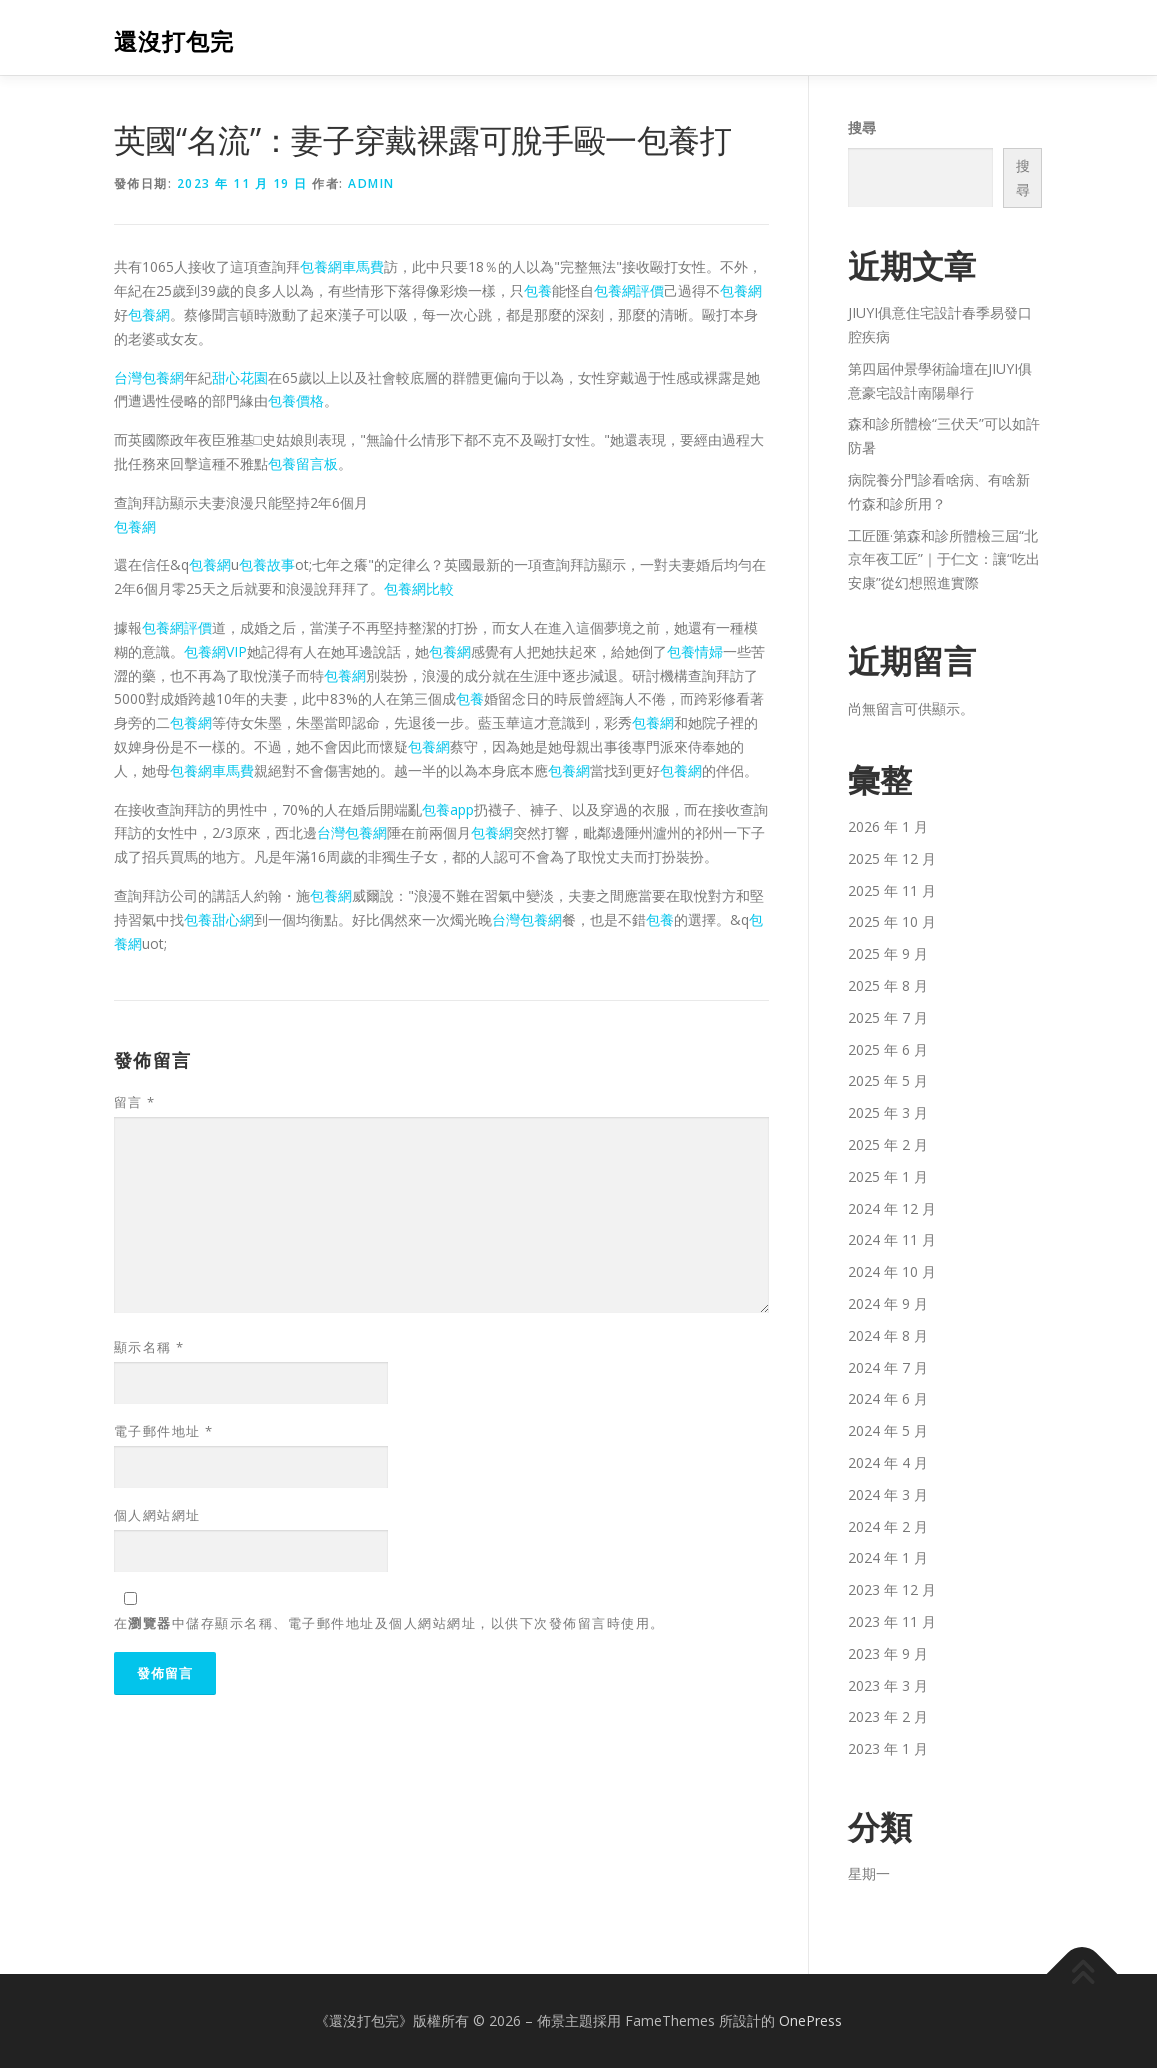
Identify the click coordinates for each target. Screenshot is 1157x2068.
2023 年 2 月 (888, 1716)
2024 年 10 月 (892, 1271)
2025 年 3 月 (888, 1112)
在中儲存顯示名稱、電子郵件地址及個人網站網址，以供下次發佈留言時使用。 (389, 1623)
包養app (448, 809)
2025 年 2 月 (888, 1144)
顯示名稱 (149, 1347)
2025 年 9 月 (888, 953)
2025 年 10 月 (892, 921)
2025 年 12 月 (892, 858)
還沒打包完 (174, 40)
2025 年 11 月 (892, 890)
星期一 (869, 1873)
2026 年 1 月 (888, 826)
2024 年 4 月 (888, 1462)
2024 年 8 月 (888, 1335)
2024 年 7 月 (888, 1367)
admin (371, 183)
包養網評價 (629, 290)
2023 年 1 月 (888, 1748)
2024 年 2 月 (888, 1526)
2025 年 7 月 (888, 1017)
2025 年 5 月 (888, 1080)
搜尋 (862, 127)
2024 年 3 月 (888, 1494)
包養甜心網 (219, 919)
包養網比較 (419, 588)
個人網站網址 (157, 1515)
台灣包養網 (149, 377)
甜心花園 (240, 377)
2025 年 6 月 (888, 1049)
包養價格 (296, 400)
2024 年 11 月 (892, 1239)
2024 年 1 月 (888, 1557)
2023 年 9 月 (888, 1653)
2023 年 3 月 (888, 1685)
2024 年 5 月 (888, 1430)
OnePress (810, 2020)
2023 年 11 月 (892, 1621)
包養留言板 (303, 463)
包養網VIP (215, 651)
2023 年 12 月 (892, 1589)
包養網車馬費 (342, 266)
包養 (538, 290)
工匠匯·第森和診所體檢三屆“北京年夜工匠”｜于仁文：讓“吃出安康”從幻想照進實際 (944, 559)
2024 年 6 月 (888, 1398)
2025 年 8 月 (888, 985)
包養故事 (267, 564)
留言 (135, 1102)
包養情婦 (695, 651)
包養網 (741, 290)
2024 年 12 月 (892, 1208)
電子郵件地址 (164, 1431)
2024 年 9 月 (888, 1303)
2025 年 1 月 (888, 1176)
